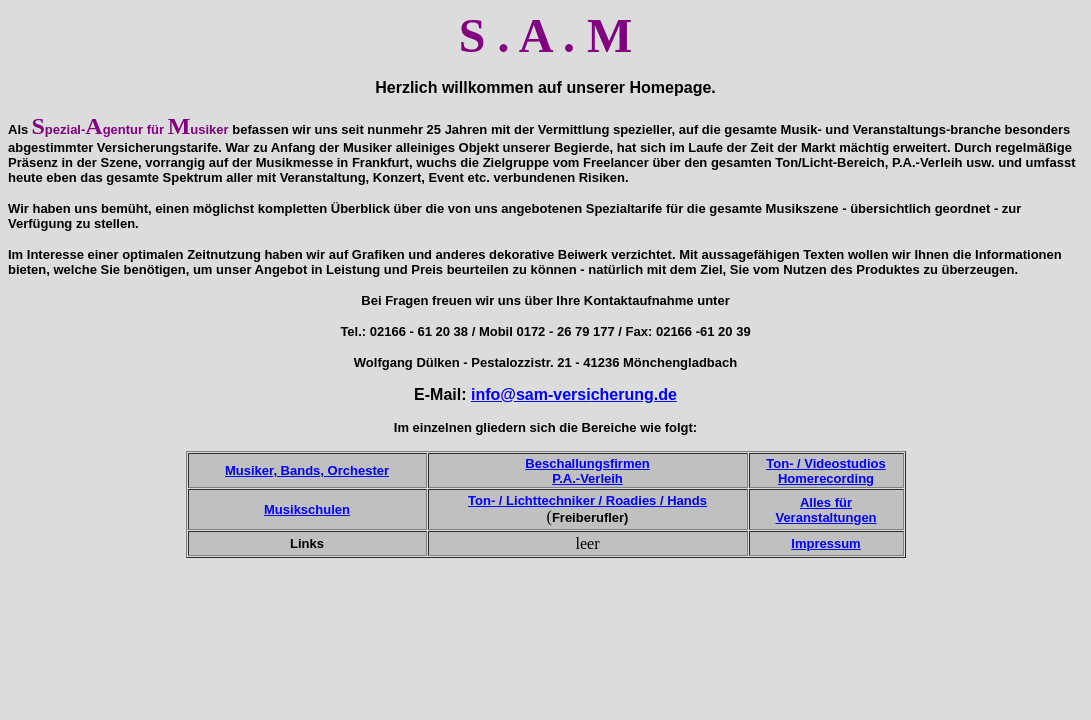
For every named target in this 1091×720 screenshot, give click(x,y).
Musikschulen (307, 509)
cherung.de (634, 394)
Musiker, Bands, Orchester (307, 470)
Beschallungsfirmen (587, 463)
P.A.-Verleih (587, 478)
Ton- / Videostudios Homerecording (825, 471)
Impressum (825, 543)
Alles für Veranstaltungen (825, 510)
